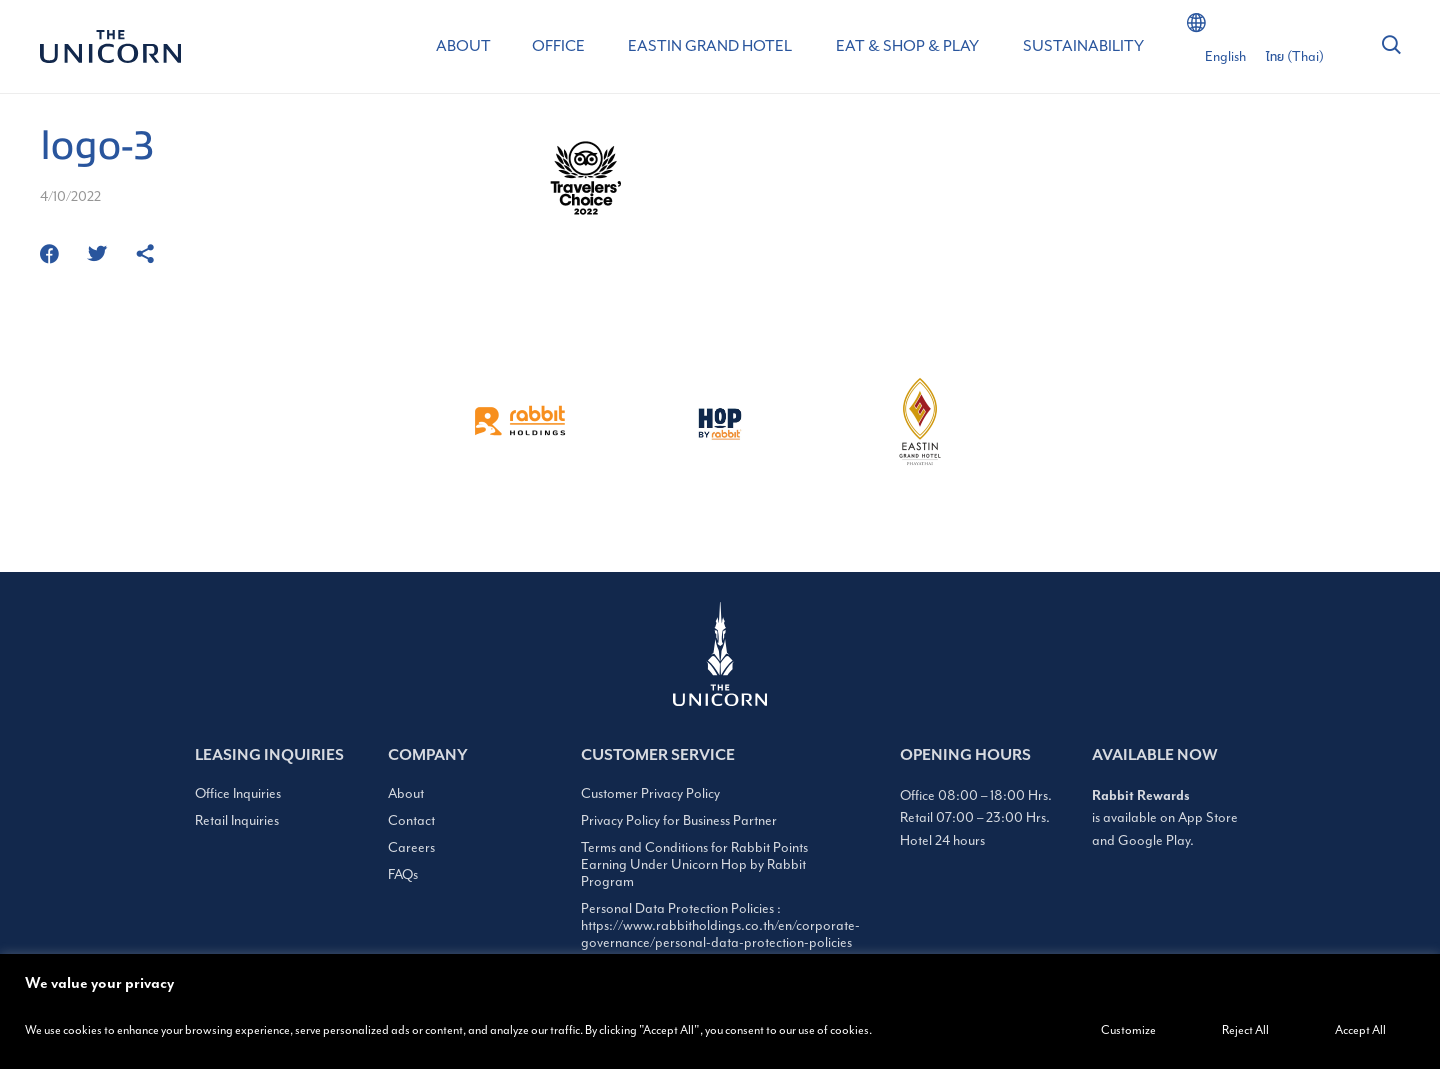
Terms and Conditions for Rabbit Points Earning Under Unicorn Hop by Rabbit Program (694, 864)
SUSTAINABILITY (1083, 46)
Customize (1128, 1030)
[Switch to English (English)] (1225, 57)
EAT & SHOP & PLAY (907, 46)
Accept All (1360, 1030)
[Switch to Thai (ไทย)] (1295, 57)
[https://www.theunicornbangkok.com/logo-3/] (145, 255)
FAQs (403, 874)
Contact (411, 820)
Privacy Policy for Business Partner (679, 820)
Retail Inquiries (237, 820)
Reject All (1245, 1030)
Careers (411, 847)
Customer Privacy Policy (650, 793)
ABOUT (463, 46)
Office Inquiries (238, 793)
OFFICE (558, 46)
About (406, 793)
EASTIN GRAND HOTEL (710, 46)
